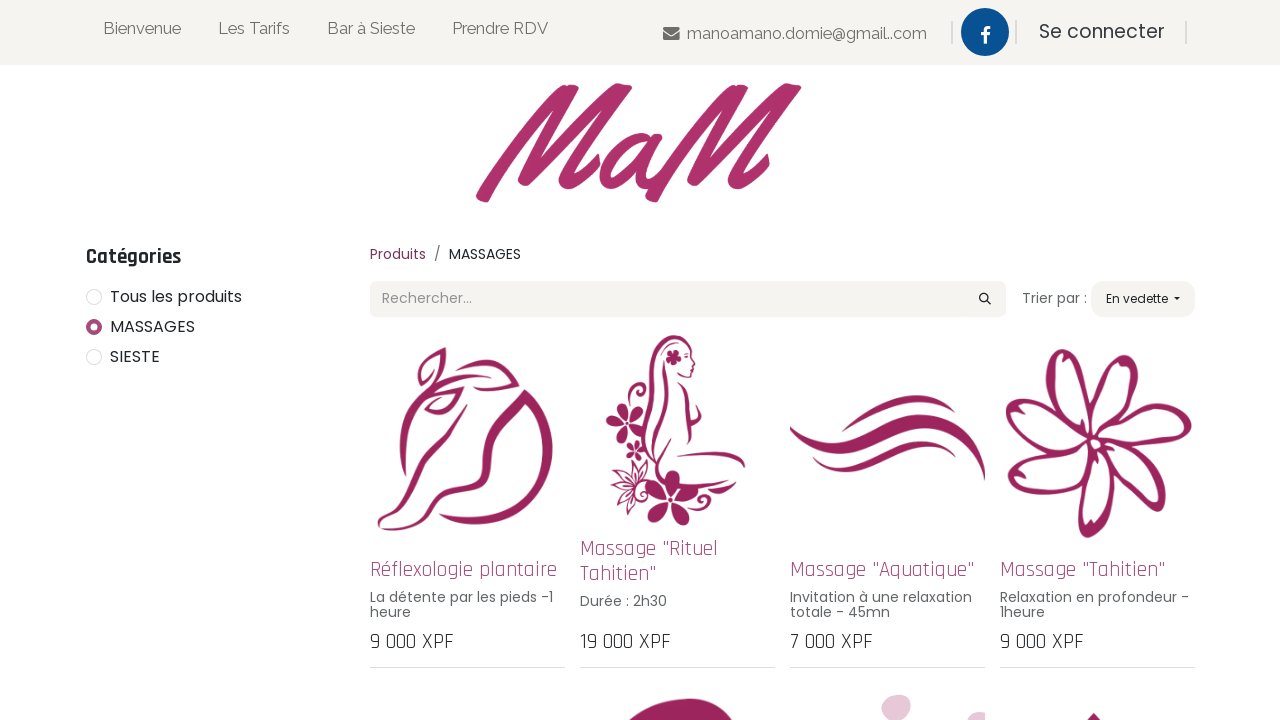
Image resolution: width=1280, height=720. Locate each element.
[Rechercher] (985, 299)
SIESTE (135, 356)
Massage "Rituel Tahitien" (649, 561)
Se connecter (1102, 31)
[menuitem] (142, 32)
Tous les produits (176, 296)
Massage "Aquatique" (882, 569)
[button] (1143, 299)
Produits (398, 254)
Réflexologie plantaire (463, 569)
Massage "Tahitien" (1082, 569)
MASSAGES (152, 326)
